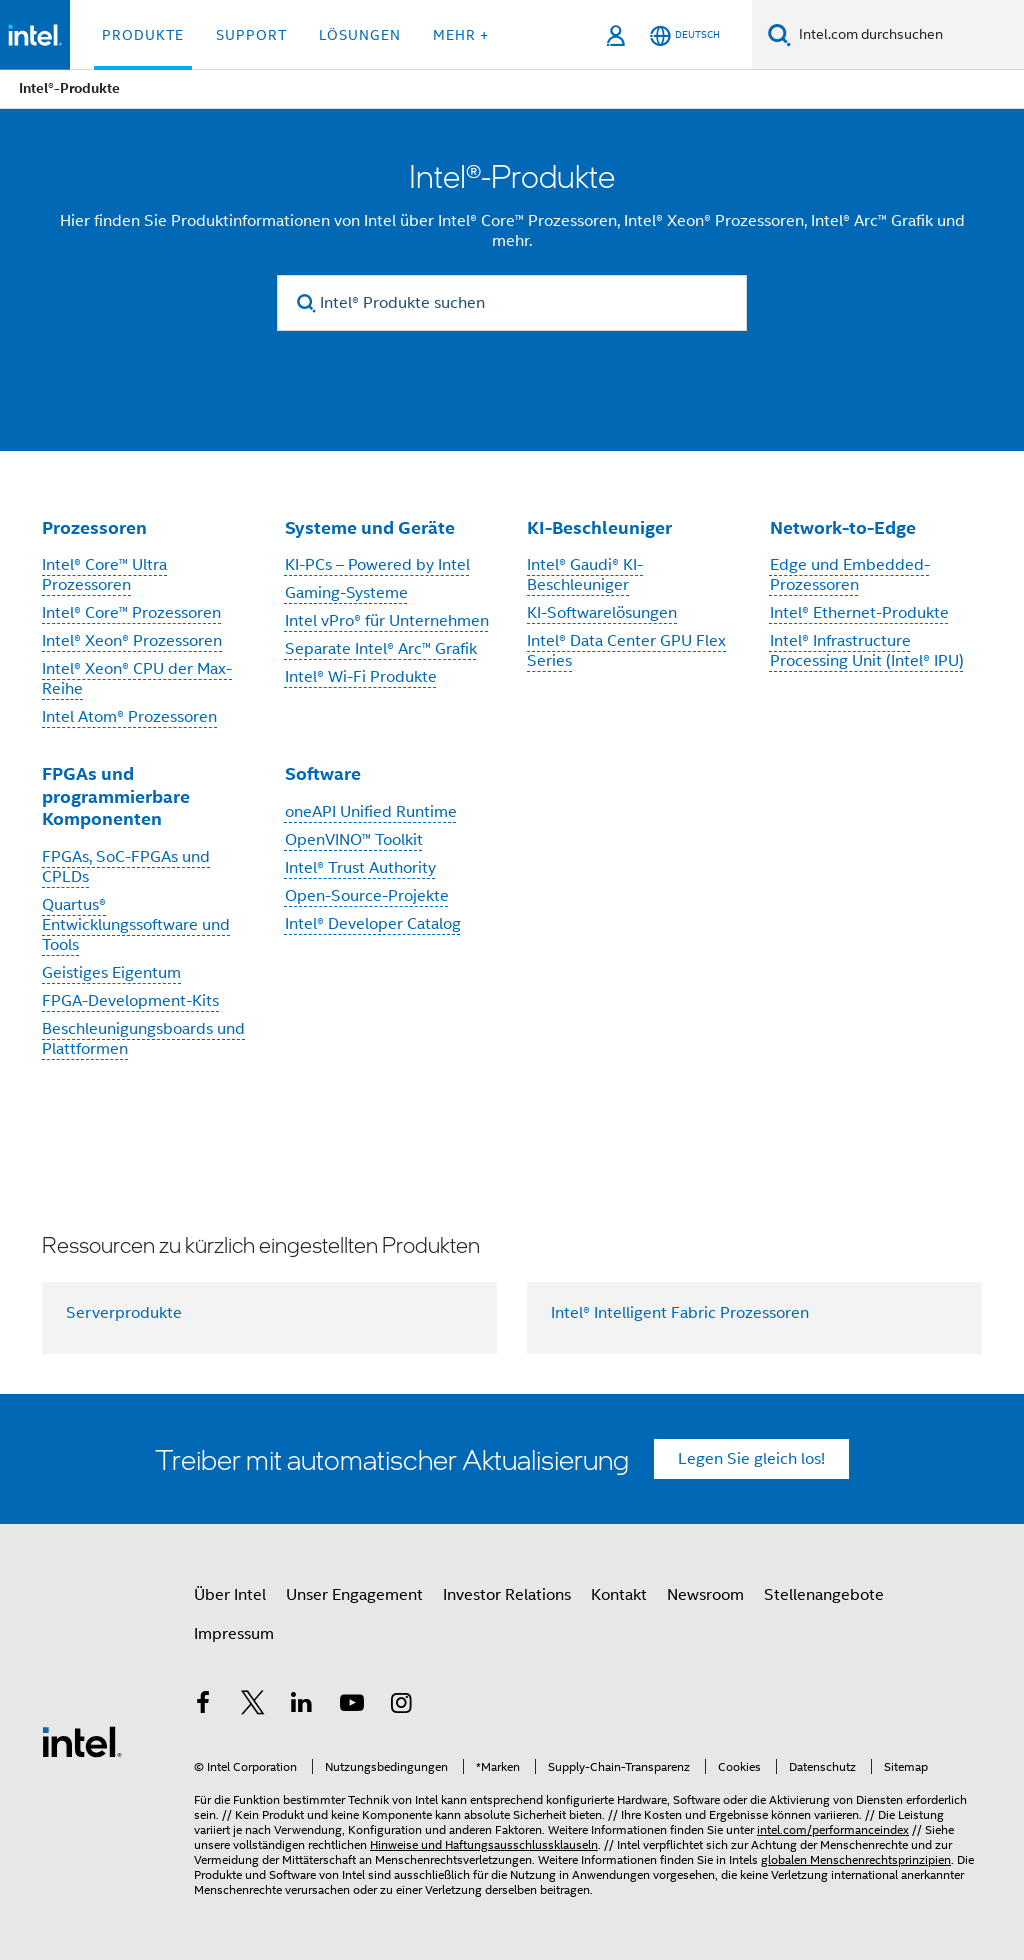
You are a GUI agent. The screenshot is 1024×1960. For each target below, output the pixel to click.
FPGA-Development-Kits (130, 1001)
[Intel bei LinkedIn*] (302, 1706)
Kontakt (619, 1595)
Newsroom (705, 1595)
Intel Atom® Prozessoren (129, 717)
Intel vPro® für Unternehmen (387, 621)
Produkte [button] (143, 35)
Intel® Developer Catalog (373, 924)
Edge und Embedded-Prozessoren (850, 575)
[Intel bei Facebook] (203, 1706)
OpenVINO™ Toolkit (354, 840)
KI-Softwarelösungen (602, 613)
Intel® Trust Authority (360, 868)
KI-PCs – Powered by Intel (377, 565)
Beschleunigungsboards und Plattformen (143, 1039)
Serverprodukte (124, 1313)
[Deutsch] (685, 35)
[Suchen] (779, 34)
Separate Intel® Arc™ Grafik (381, 649)
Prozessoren (94, 527)
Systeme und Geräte (370, 527)
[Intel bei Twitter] (253, 1706)
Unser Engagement (354, 1595)
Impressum (234, 1634)
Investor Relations (507, 1595)
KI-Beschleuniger (599, 527)
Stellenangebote (824, 1595)
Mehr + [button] (461, 35)
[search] (306, 303)
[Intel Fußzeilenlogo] (82, 1741)
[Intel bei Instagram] (401, 1706)
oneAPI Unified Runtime (371, 812)
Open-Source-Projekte (367, 896)
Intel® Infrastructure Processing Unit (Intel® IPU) (867, 651)
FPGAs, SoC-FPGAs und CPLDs (126, 867)
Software (323, 773)
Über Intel (230, 1595)
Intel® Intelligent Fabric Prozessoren (680, 1313)
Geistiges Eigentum (111, 973)
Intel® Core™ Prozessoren (131, 613)
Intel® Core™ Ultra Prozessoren (104, 575)
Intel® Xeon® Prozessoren (132, 641)
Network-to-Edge (843, 527)
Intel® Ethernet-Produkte (859, 613)
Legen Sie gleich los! (751, 1459)
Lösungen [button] (360, 35)
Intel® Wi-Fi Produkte (361, 677)
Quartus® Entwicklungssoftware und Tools (136, 925)
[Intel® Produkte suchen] (512, 303)
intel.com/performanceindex (833, 1829)
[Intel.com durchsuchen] (907, 35)
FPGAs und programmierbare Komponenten (116, 796)
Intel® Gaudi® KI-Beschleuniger (585, 575)
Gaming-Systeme (346, 593)
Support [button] (251, 35)
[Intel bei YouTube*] (352, 1706)
